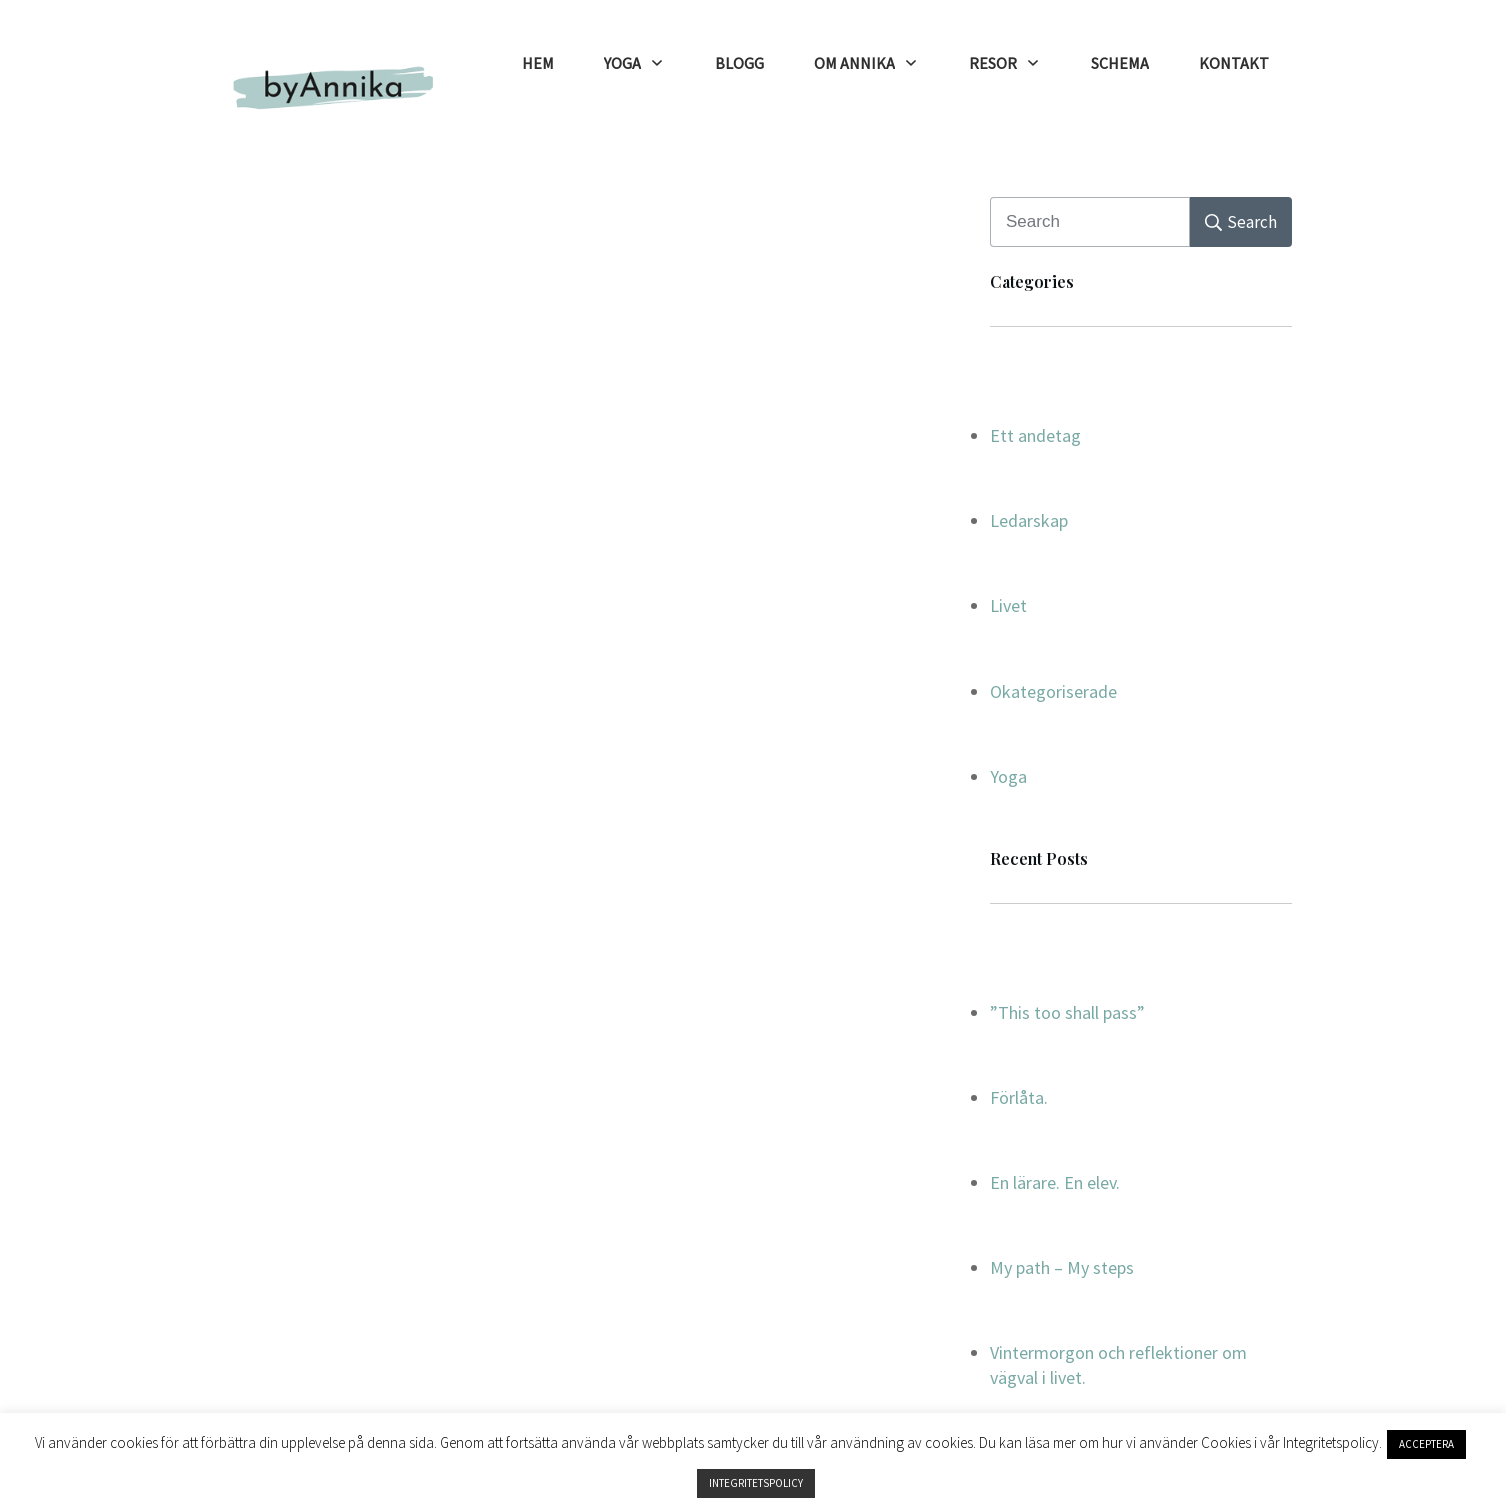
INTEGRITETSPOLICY (756, 1483)
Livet (1008, 605)
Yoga (1008, 776)
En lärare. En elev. (1055, 1182)
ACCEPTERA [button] (1426, 1444)
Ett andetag (1035, 435)
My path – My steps (1062, 1267)
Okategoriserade (1053, 691)
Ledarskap (1029, 520)
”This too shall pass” (1067, 1012)
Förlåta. (1019, 1097)
